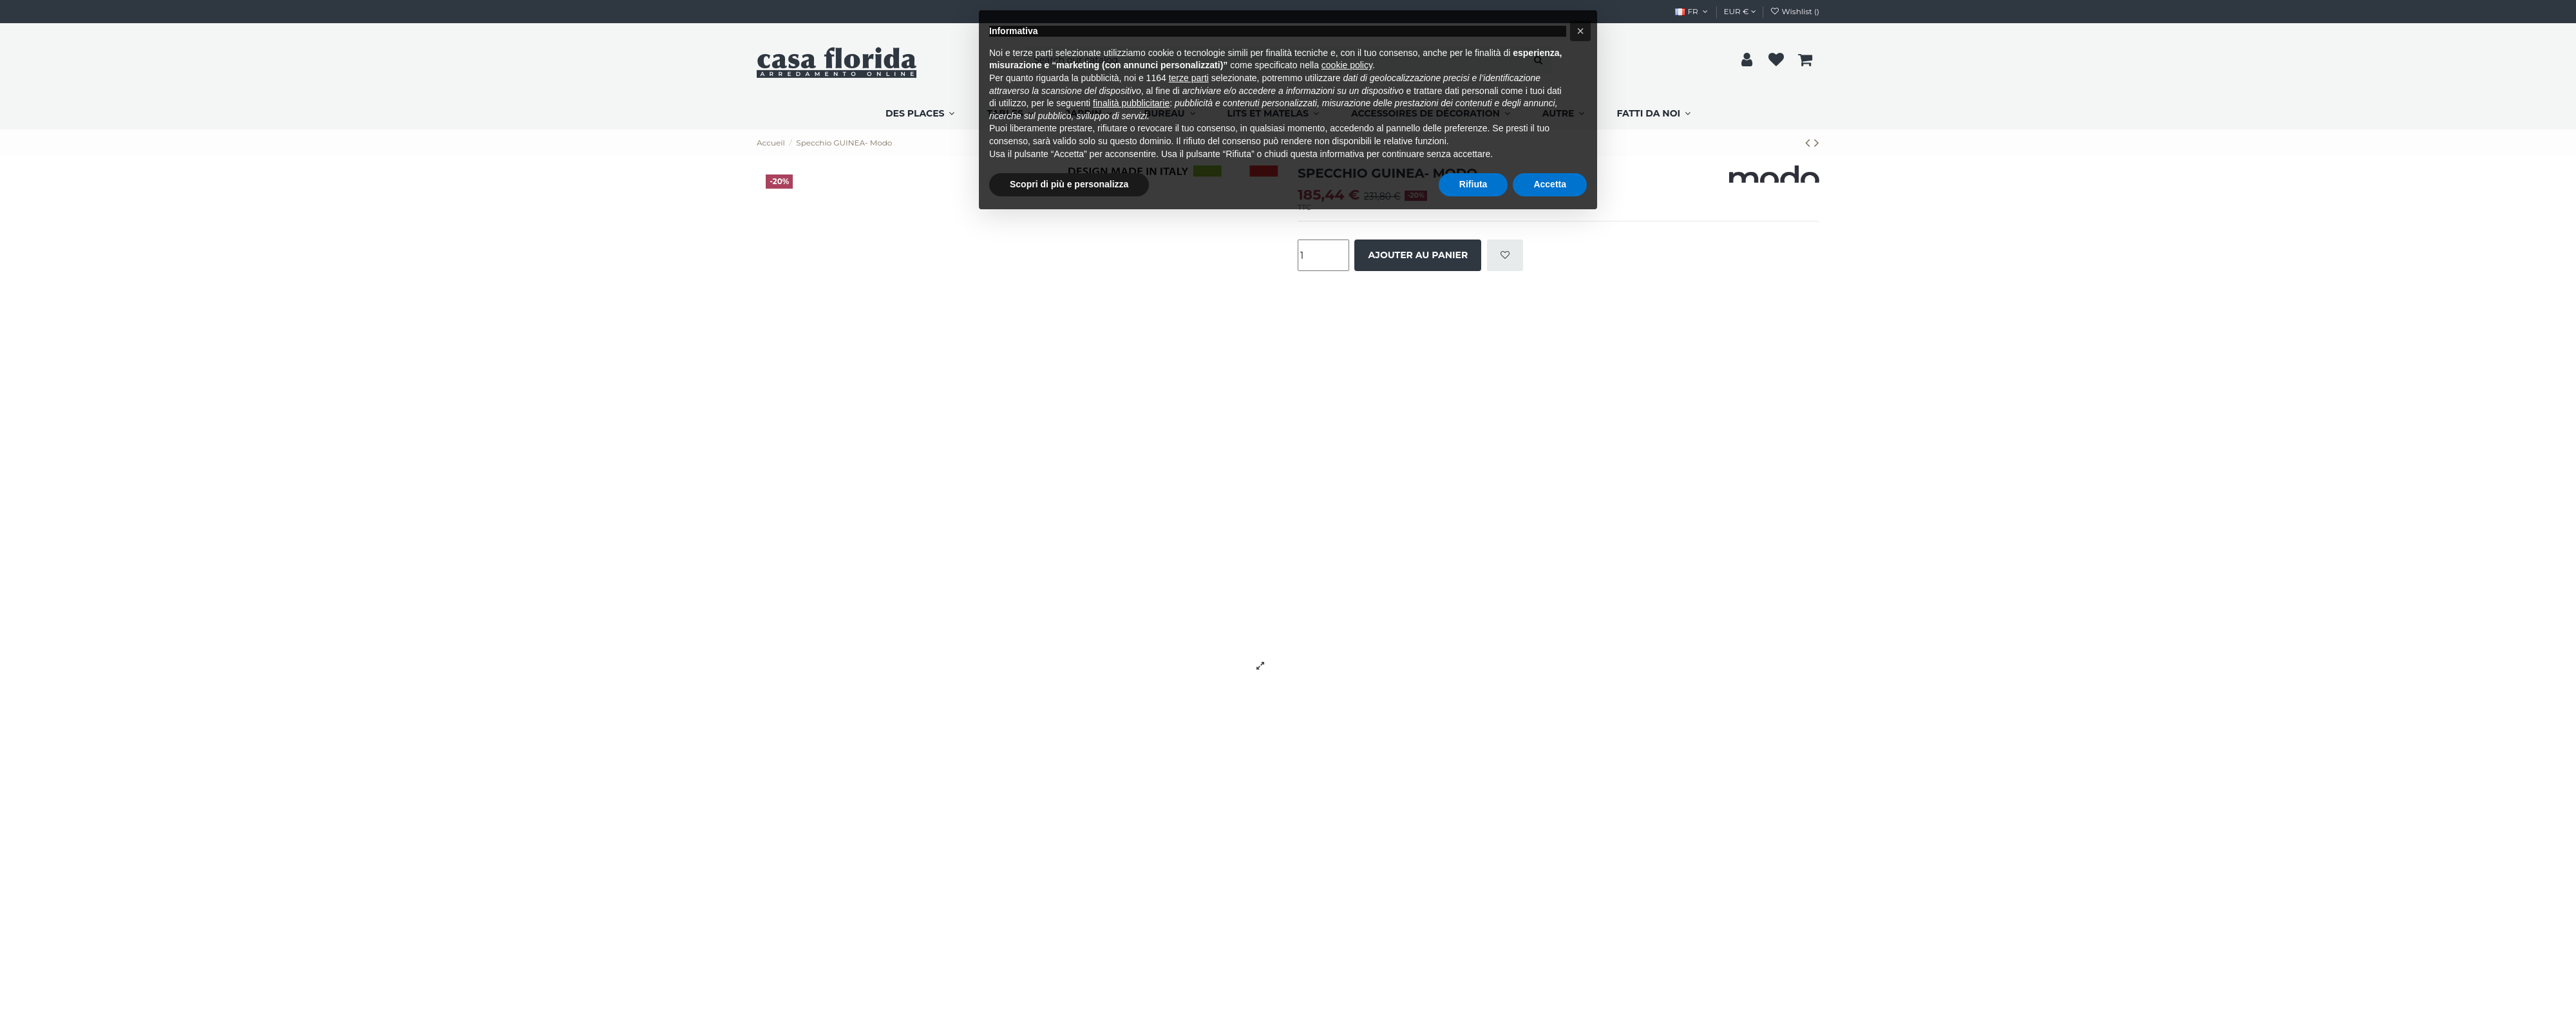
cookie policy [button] (1346, 65)
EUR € (1740, 11)
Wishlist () (1794, 11)
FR (1692, 11)
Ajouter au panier (1418, 255)
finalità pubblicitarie (1131, 103)
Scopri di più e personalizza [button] (1069, 184)
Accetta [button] (1549, 184)
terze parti (1189, 78)
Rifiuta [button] (1473, 184)
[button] (1580, 31)
